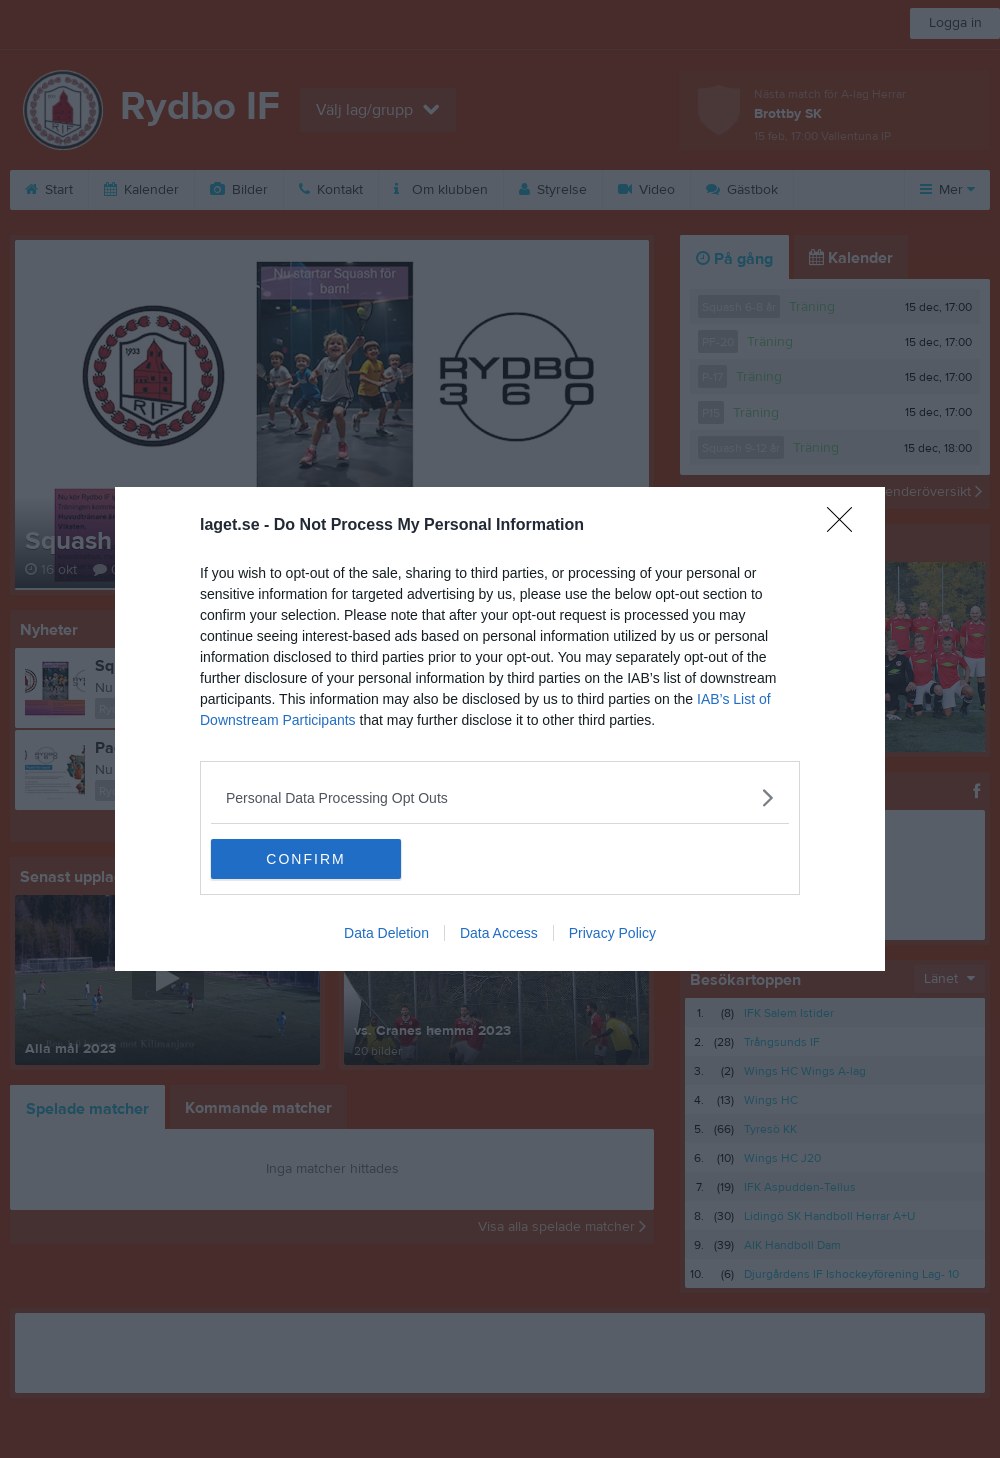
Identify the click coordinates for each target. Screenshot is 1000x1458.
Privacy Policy (612, 933)
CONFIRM (305, 859)
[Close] (846, 526)
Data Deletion (386, 933)
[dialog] (500, 729)
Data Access (499, 933)
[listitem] (500, 797)
